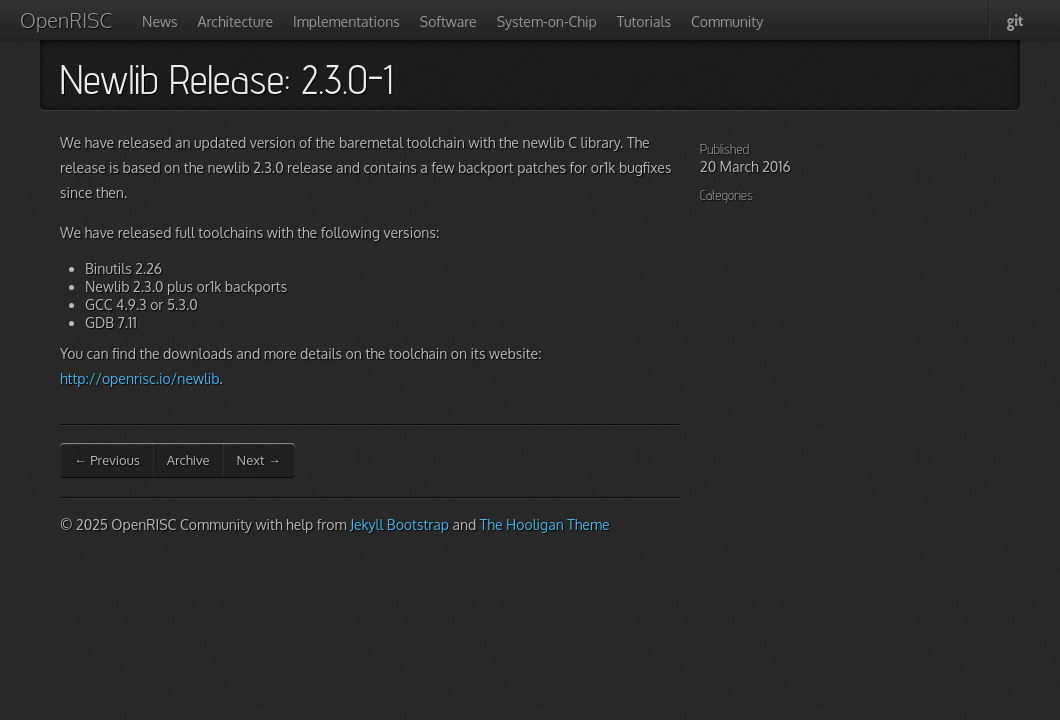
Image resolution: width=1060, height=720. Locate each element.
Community (727, 21)
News (159, 21)
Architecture (235, 21)
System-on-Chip (547, 21)
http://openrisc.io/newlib (139, 378)
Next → (259, 460)
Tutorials (644, 21)
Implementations (346, 21)
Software (448, 21)
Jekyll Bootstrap (399, 524)
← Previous (107, 460)
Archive (188, 460)
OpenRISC (66, 20)
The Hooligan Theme (545, 524)
